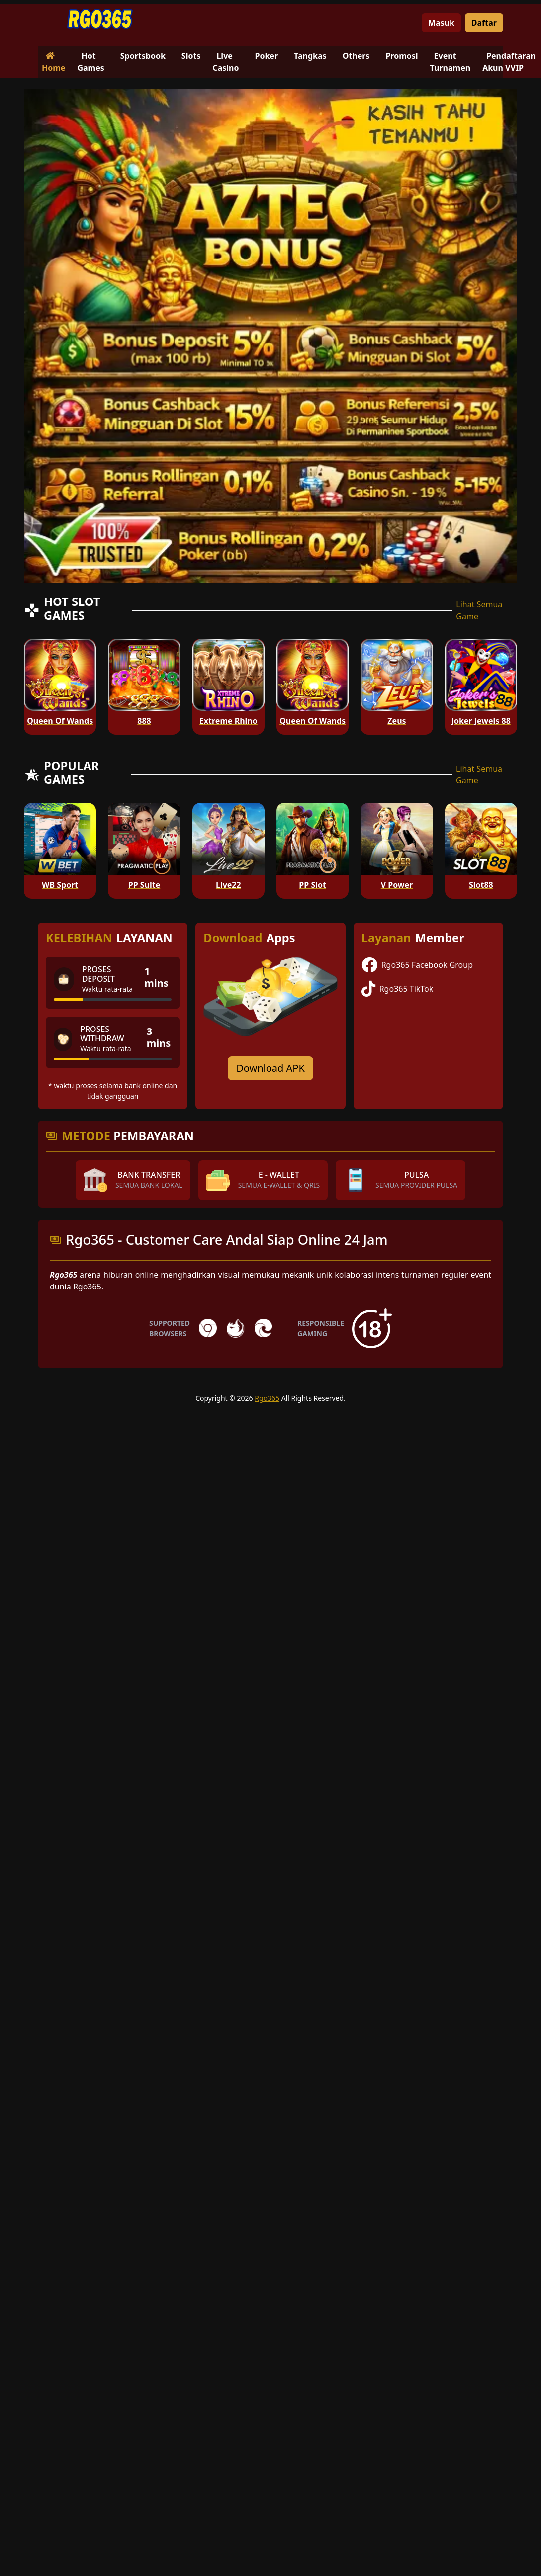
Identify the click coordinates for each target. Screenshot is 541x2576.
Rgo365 (267, 1398)
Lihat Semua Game (479, 610)
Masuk (441, 22)
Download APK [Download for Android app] (270, 1068)
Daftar (484, 22)
